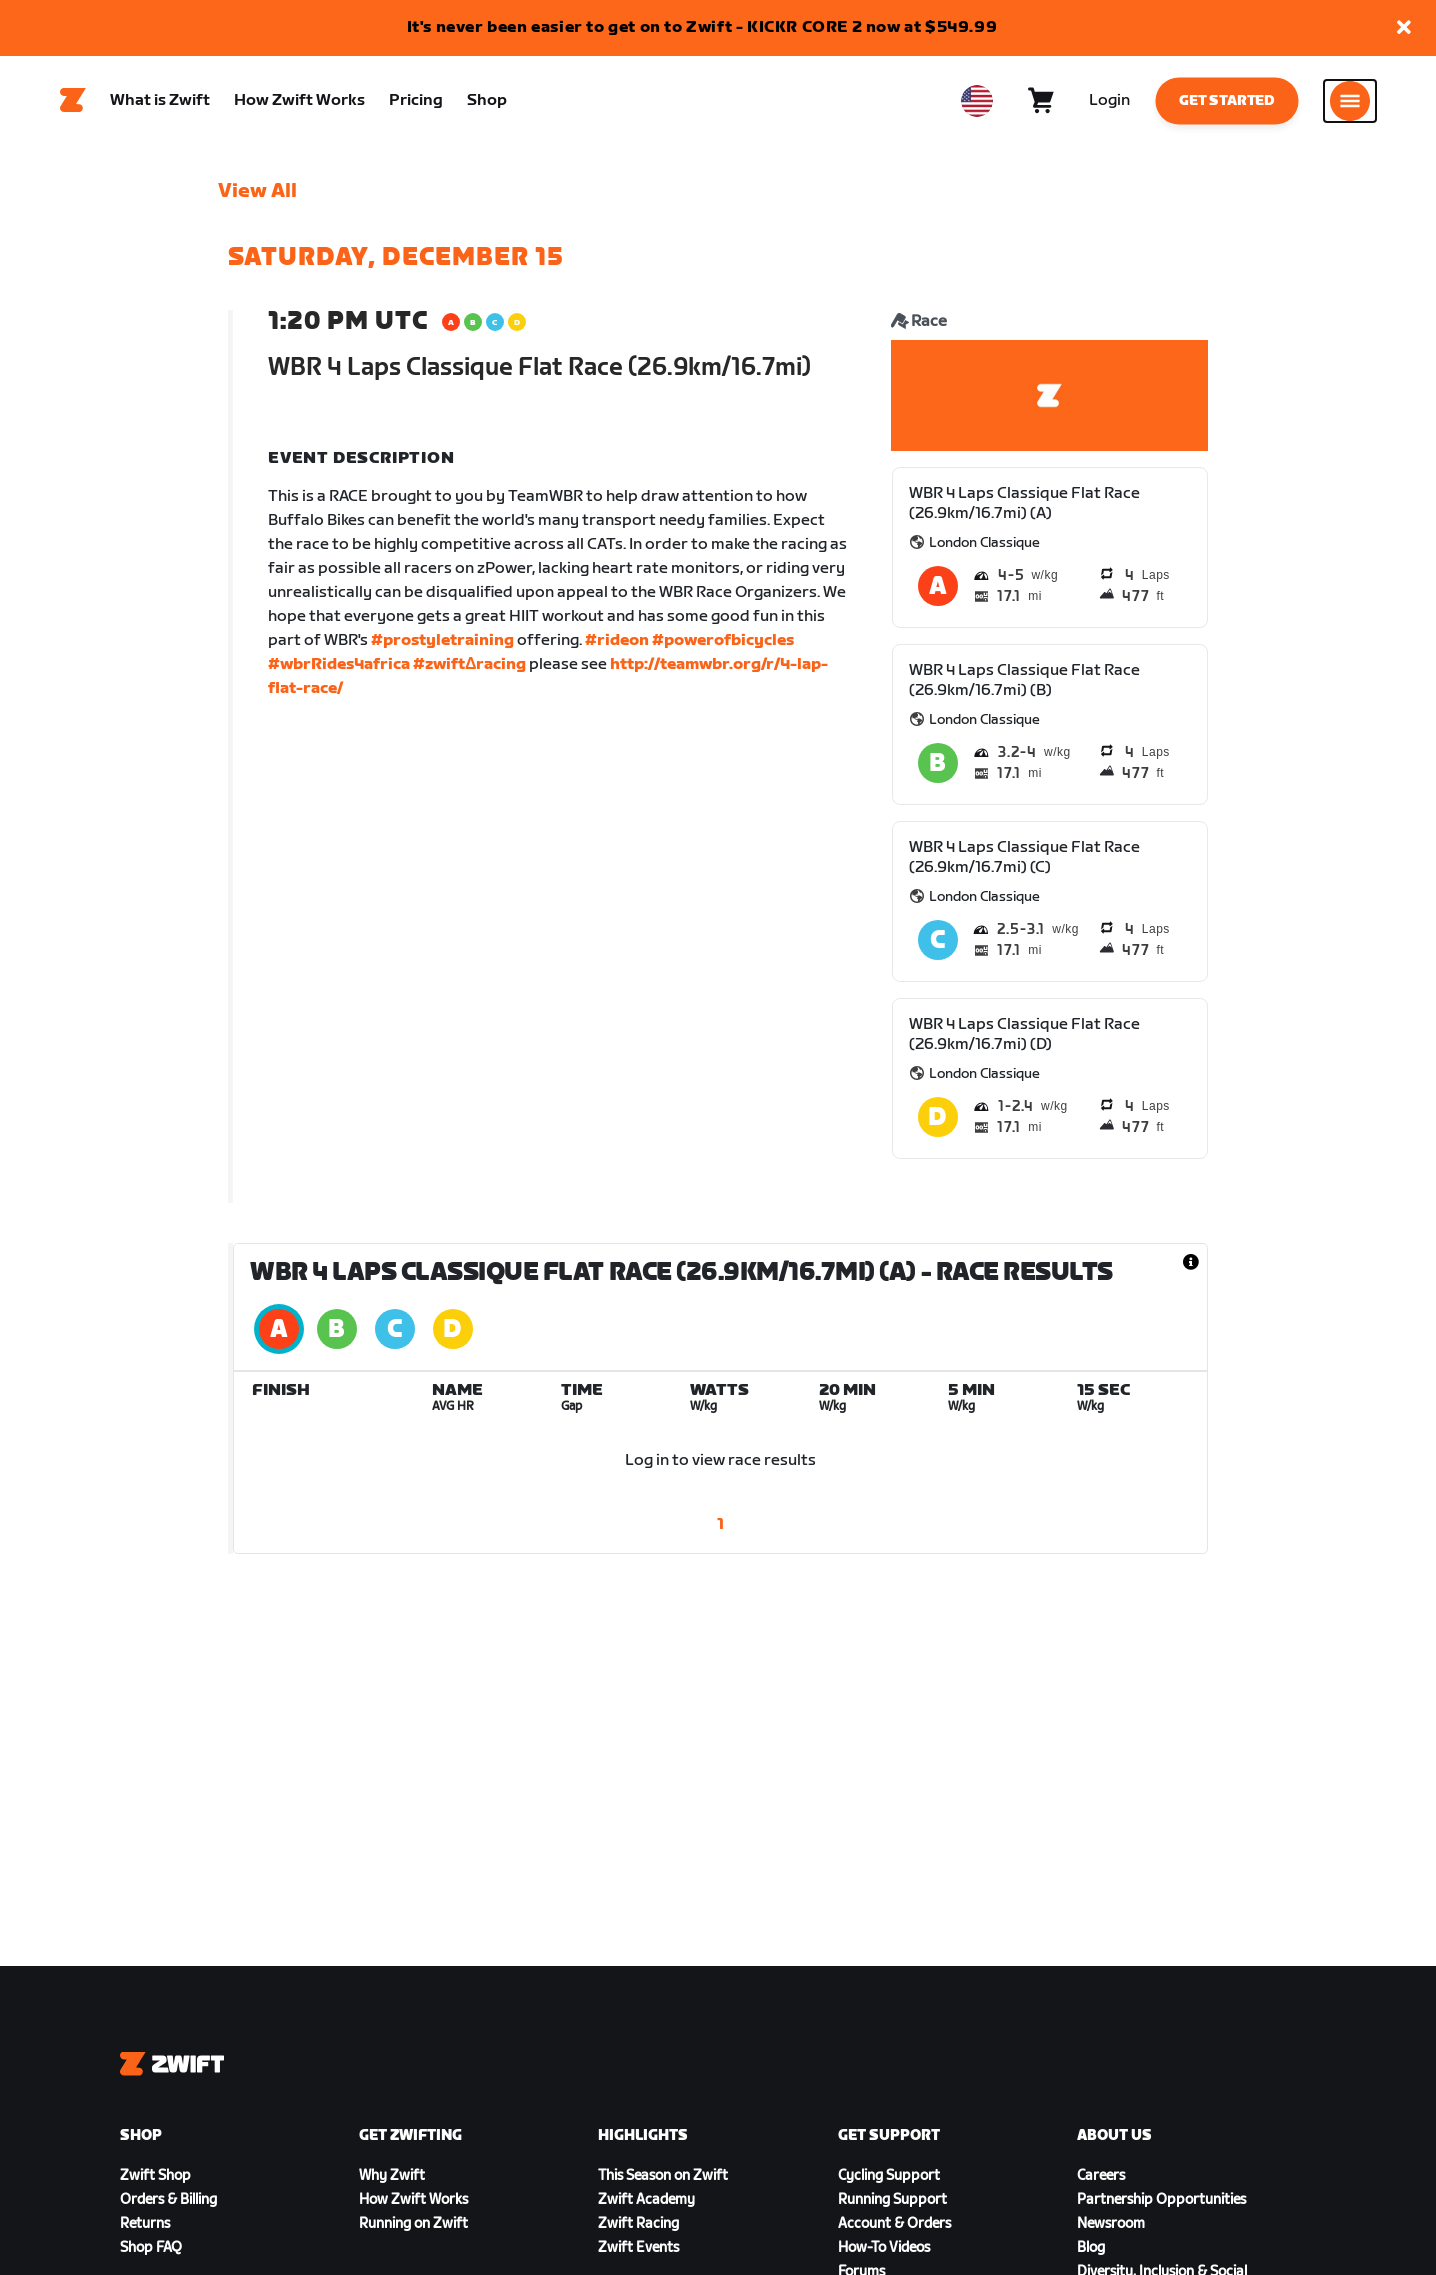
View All (257, 191)
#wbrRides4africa (339, 664)
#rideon (617, 640)
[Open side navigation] (1350, 101)
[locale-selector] (977, 101)
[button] (1404, 28)
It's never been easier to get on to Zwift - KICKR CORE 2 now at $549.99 (702, 27)
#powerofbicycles (723, 640)
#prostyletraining (442, 640)
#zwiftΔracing (470, 664)
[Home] (73, 101)
